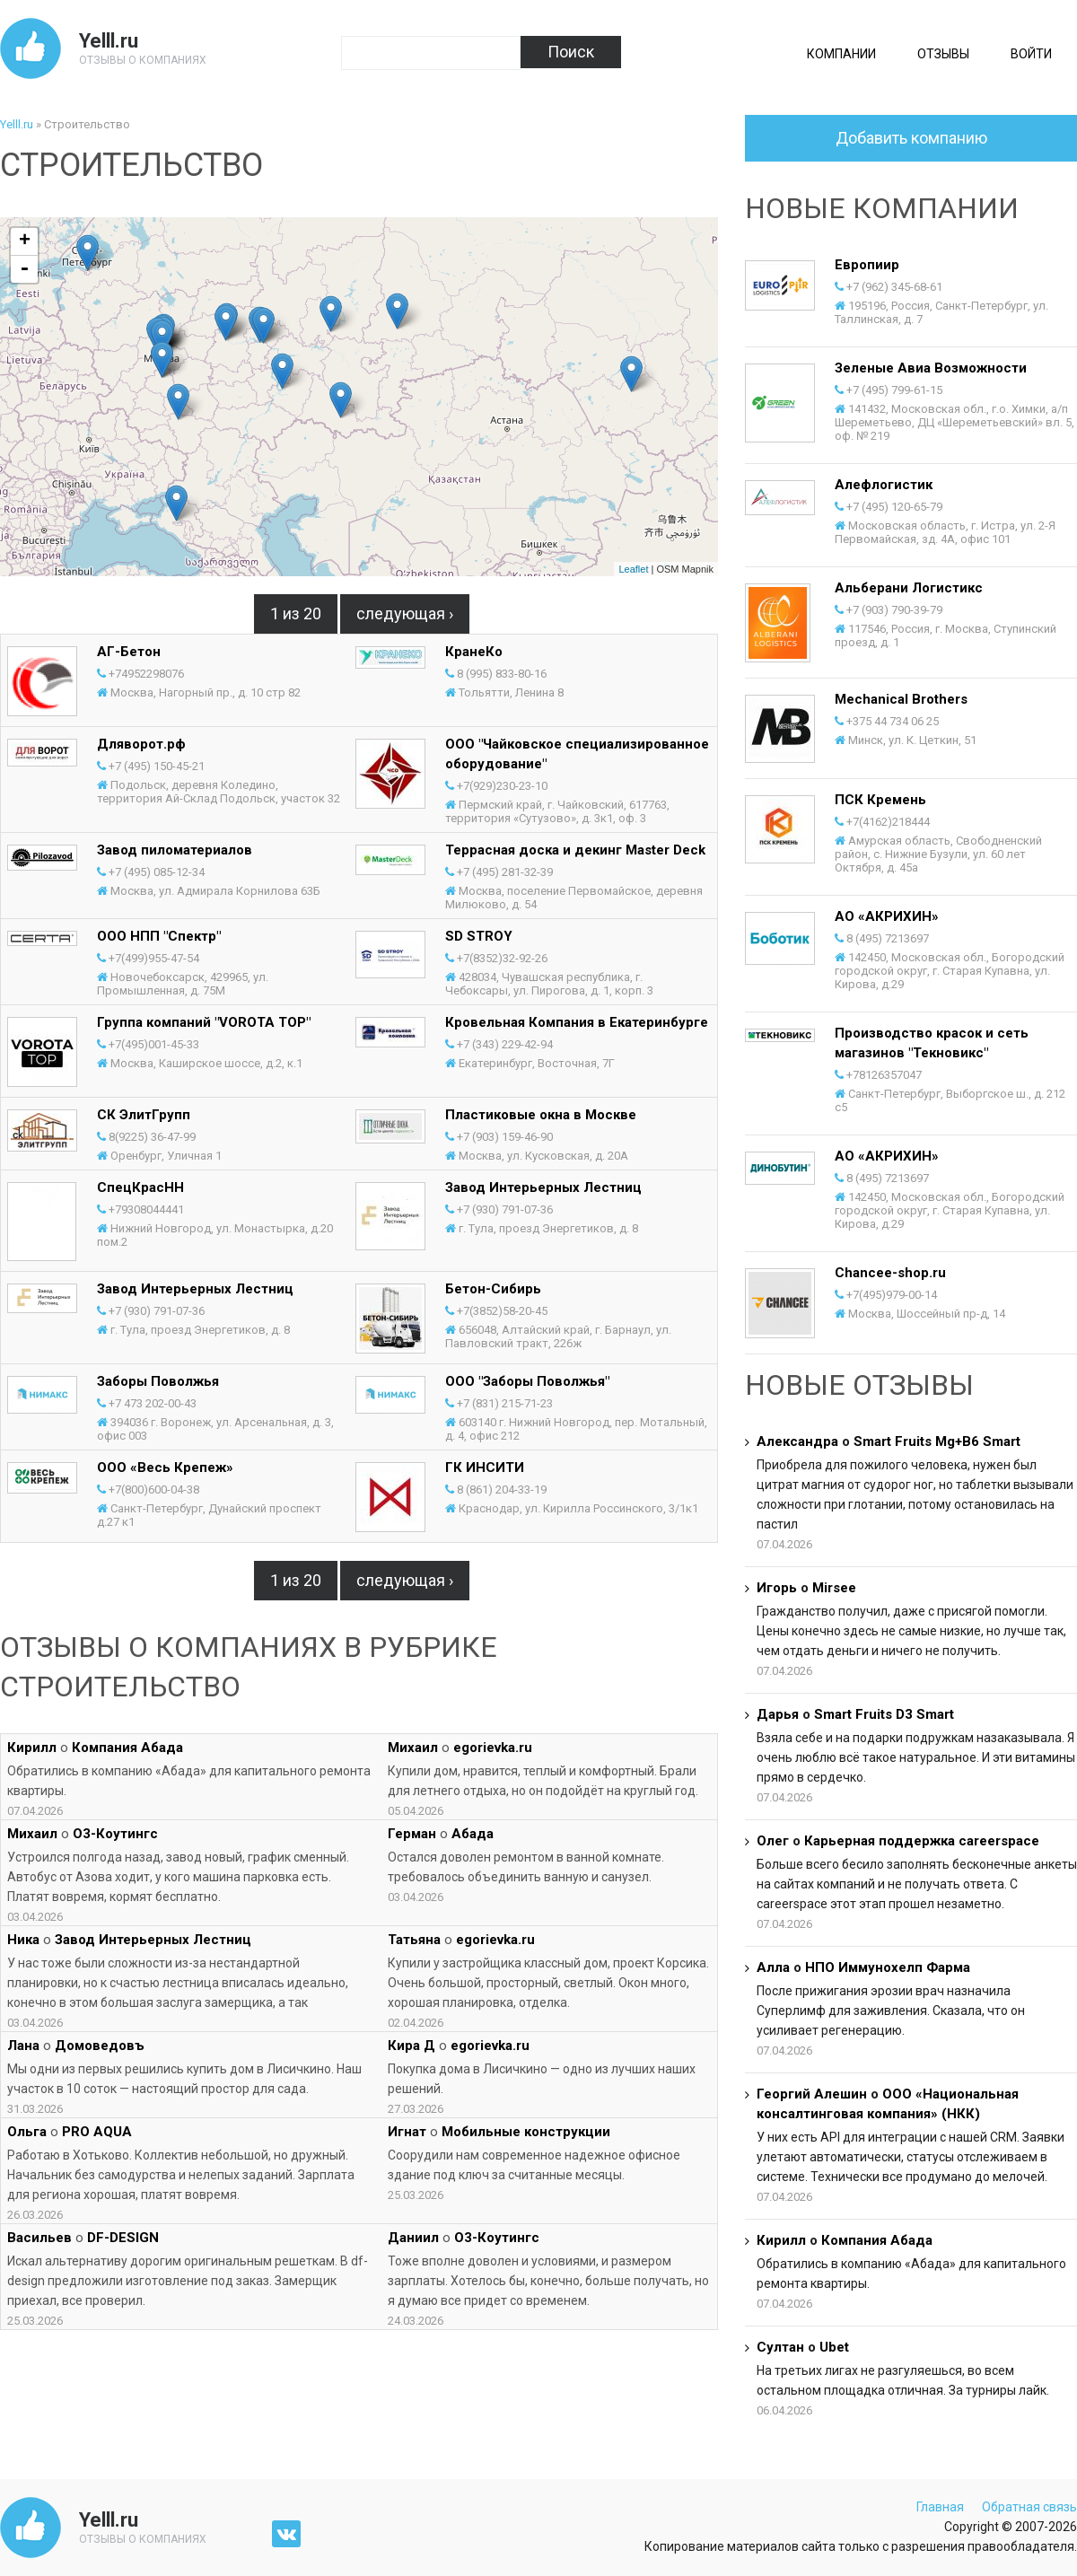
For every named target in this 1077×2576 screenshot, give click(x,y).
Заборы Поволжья (158, 1381)
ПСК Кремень (880, 800)
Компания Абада (127, 1747)
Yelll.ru (108, 41)
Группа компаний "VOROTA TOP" (204, 1022)
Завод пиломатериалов (174, 850)
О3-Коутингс (115, 1834)
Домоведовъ (99, 2045)
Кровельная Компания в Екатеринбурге (576, 1022)
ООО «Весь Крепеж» (165, 1467)
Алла (773, 1967)
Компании (841, 54)
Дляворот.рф (141, 744)
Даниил (413, 2238)
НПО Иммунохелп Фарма (887, 1967)
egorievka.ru (492, 1747)
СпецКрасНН (140, 1187)
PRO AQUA (97, 2132)
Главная (940, 2507)
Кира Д (411, 2045)
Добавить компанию (911, 137)
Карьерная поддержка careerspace (921, 1841)
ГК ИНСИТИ (484, 1467)
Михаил (413, 1747)
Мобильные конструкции (526, 2132)
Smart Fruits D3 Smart (884, 1714)
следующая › (404, 613)
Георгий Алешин (812, 2094)
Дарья (778, 1714)
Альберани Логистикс (909, 588)
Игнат (407, 2132)
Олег (773, 1841)
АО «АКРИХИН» (887, 916)
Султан (780, 2347)
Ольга (27, 2132)
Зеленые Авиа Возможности (931, 368)
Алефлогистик (884, 485)
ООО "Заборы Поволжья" (527, 1381)
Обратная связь (1029, 2507)
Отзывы (943, 54)
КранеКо (474, 652)
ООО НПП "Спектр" (159, 936)
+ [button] (25, 241)
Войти (1031, 54)
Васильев (39, 2238)
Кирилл (32, 1747)
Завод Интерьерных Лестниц (543, 1187)
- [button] (24, 269)
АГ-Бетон (129, 652)
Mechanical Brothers (901, 699)
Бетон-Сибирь (493, 1289)
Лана (23, 2045)
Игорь (777, 1588)
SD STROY (478, 936)
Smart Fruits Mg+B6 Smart (937, 1441)
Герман (412, 1834)
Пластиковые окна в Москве (540, 1115)
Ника (23, 1940)
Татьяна (414, 1940)
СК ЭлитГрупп (143, 1115)
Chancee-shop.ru (890, 1273)
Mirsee (834, 1588)
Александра (797, 1441)
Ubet (834, 2347)
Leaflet (633, 569)
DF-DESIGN (123, 2238)
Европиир (867, 265)
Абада (472, 1834)
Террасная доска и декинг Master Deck (575, 850)
